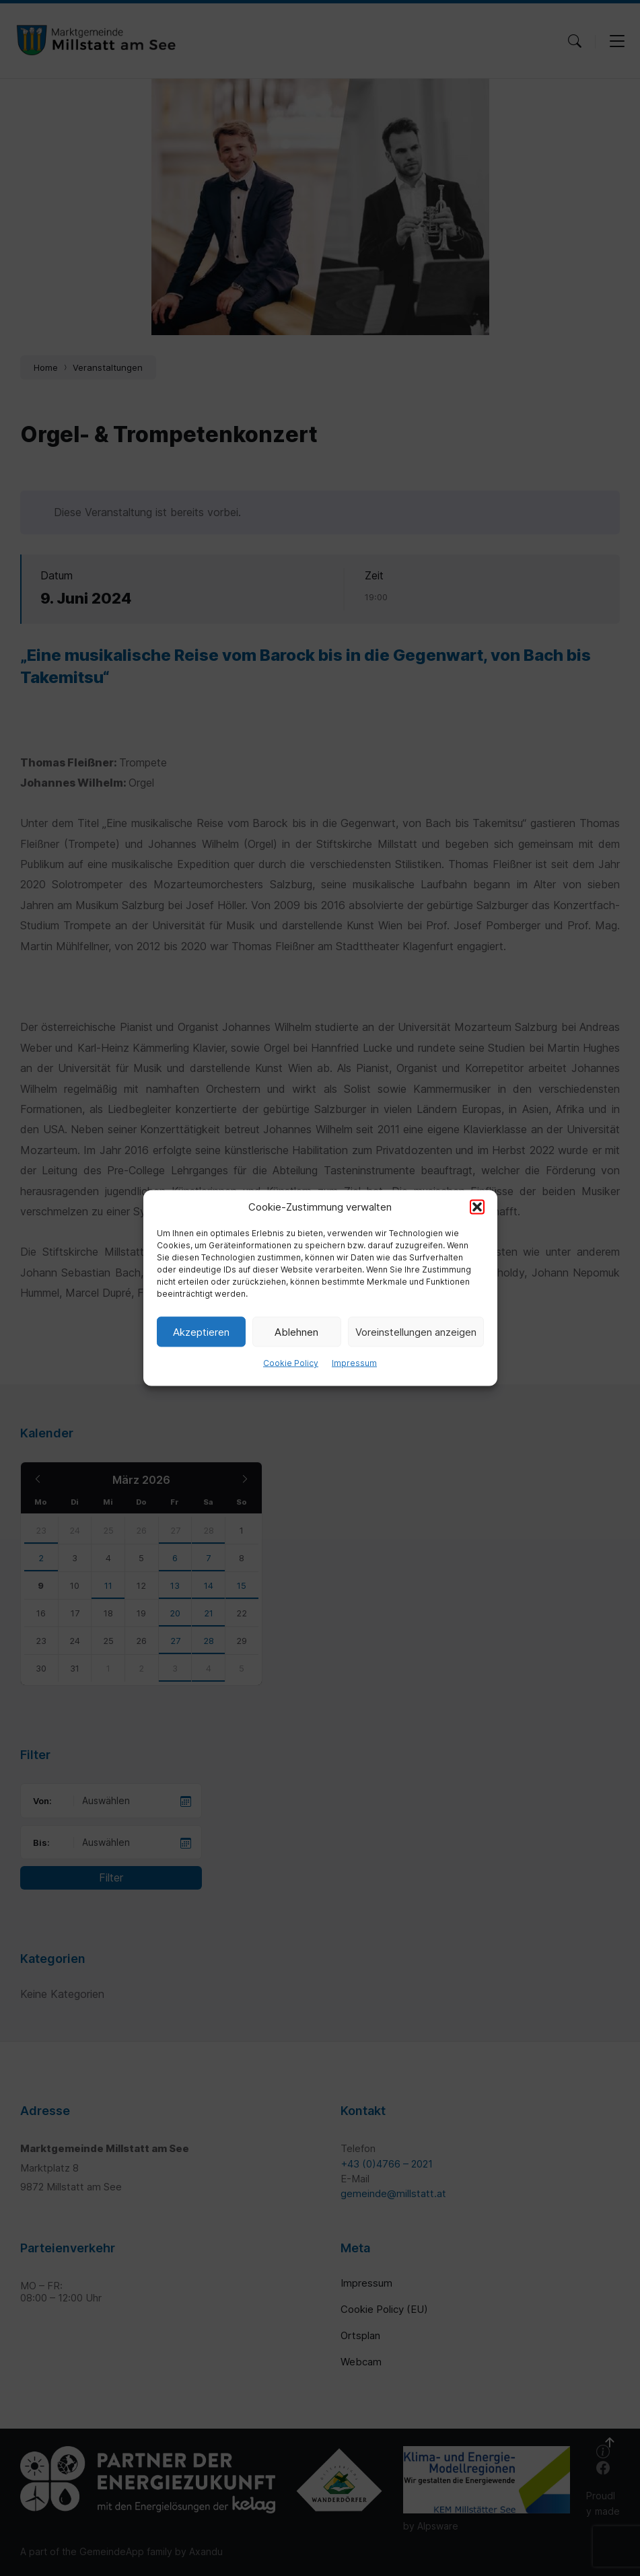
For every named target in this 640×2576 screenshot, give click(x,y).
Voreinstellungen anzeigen (415, 1331)
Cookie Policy (290, 1363)
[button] (477, 1207)
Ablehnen (296, 1331)
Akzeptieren (201, 1331)
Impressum (354, 1363)
